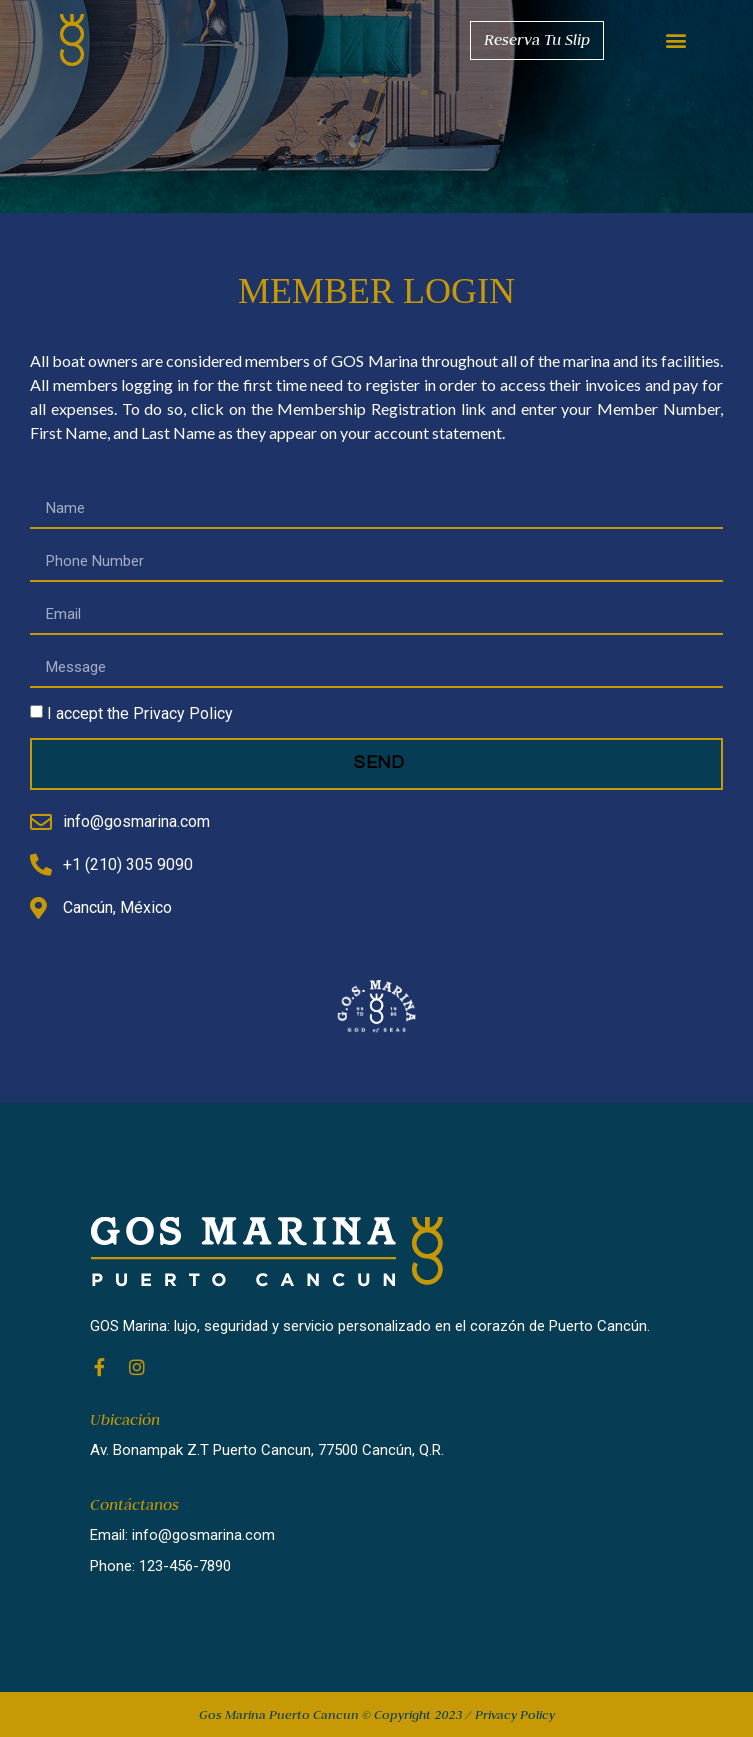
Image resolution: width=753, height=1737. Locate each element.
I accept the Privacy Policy (140, 713)
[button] (676, 40)
